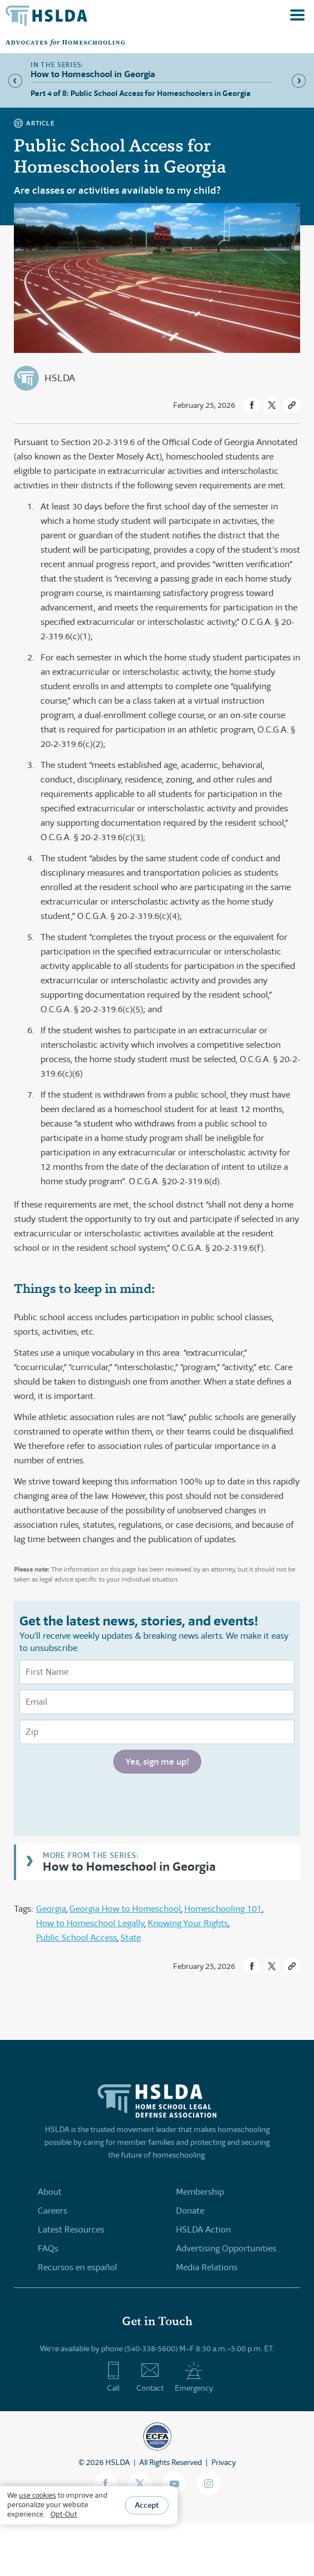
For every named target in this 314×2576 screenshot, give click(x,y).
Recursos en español (77, 2267)
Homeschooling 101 (223, 1909)
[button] (252, 405)
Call (113, 2377)
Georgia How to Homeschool (125, 1909)
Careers (52, 2210)
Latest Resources (71, 2229)
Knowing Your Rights (188, 1923)
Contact (150, 2377)
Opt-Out (63, 2514)
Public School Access (76, 1937)
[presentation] (103, 1803)
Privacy (223, 2462)
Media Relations (206, 2267)
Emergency (194, 2377)
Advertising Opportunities (226, 2248)
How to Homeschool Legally (90, 1923)
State (130, 1937)
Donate (190, 2210)
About (50, 2192)
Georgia (51, 1909)
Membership (200, 2192)
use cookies (37, 2495)
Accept (147, 2505)
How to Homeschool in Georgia (129, 1865)
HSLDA (59, 378)
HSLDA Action (203, 2229)
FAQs (48, 2248)
